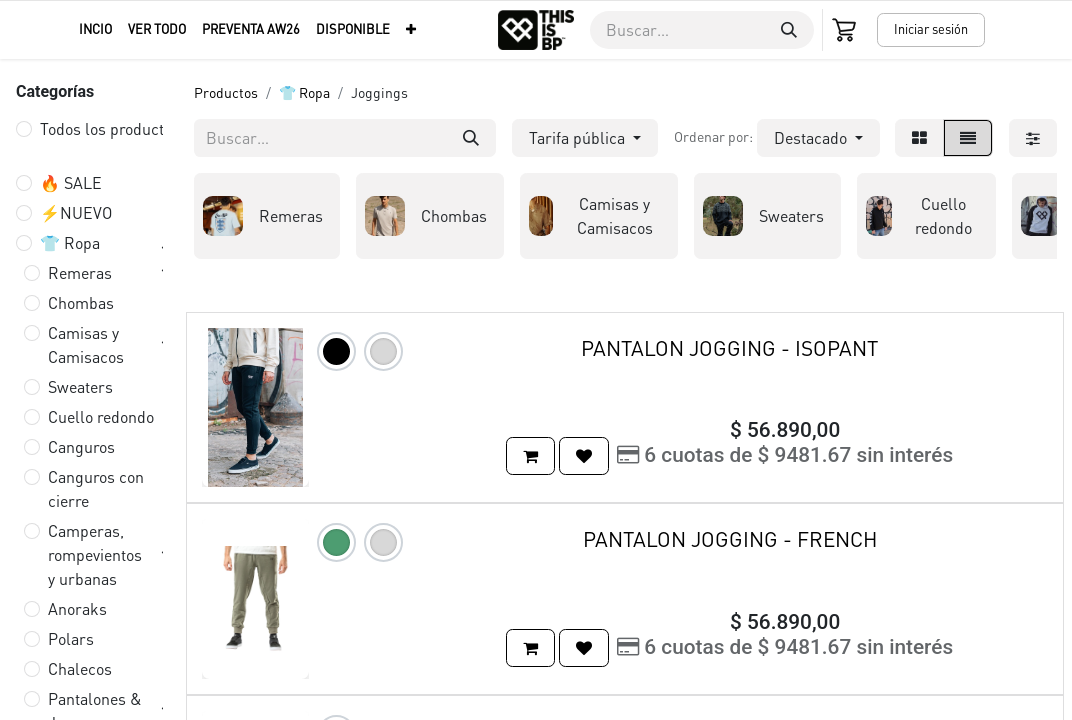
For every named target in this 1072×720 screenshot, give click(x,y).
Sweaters (80, 386)
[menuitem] (95, 29)
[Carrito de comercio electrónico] (846, 30)
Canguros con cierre (96, 488)
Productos (226, 92)
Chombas (81, 302)
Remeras (80, 272)
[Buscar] (789, 30)
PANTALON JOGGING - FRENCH (730, 538)
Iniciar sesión (931, 29)
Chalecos (80, 668)
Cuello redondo (101, 416)
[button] (818, 138)
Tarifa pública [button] (579, 137)
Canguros (81, 446)
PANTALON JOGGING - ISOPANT (729, 347)
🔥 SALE (71, 182)
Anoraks (77, 608)
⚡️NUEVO (76, 212)
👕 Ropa (70, 242)
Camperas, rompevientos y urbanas (95, 554)
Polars (71, 638)
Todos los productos (110, 128)
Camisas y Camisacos (86, 344)
